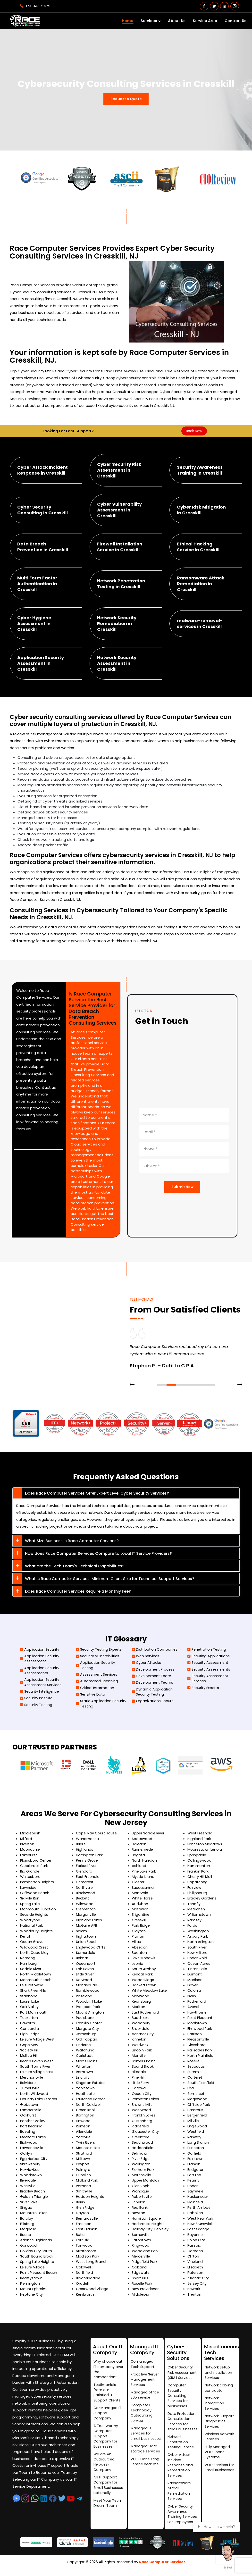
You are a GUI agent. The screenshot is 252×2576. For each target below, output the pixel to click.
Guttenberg (142, 2118)
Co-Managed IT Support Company (107, 2409)
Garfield (194, 2151)
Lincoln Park (142, 2047)
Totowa (139, 2085)
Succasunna (143, 1883)
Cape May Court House (97, 1828)
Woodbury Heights (37, 1927)
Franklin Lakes (144, 2112)
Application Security (40, 1642)
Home (127, 20)
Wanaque (141, 2189)
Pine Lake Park (144, 1867)
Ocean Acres (199, 1959)
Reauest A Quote (126, 98)
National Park (32, 1921)
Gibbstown (30, 2101)
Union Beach (87, 1937)
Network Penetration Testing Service (181, 2445)
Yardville (83, 2134)
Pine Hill (138, 2074)
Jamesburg (86, 2030)
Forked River (86, 1861)
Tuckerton (29, 2014)
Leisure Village (32, 2265)
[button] (162, 1377)
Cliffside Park (199, 2101)
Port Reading (31, 2123)
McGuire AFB (87, 1921)
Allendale (84, 2129)
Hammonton (198, 1861)
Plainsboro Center (36, 1856)
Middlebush (30, 1828)
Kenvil (25, 1932)
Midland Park (87, 2178)
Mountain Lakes (34, 2211)
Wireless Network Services (220, 2433)
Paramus (195, 2107)
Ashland (139, 1861)
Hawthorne (197, 2009)
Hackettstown (145, 1981)
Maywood (140, 1992)
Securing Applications (209, 1649)
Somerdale (86, 1948)
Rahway (194, 2134)
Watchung (85, 2047)
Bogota (138, 1850)
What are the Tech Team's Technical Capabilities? (68, 1558)
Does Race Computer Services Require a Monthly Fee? (72, 1583)
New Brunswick (200, 2222)
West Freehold (200, 1828)
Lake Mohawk (143, 1954)
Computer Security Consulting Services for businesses (178, 2390)
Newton (139, 2211)
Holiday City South (36, 2249)
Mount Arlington (90, 2009)
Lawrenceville (32, 2145)
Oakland (139, 2265)
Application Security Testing (96, 1659)
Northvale (84, 1883)
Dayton (82, 2211)
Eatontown (141, 2238)
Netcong (28, 1954)
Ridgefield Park (145, 2260)
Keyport (83, 2162)
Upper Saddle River (149, 1828)
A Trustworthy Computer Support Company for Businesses (105, 2433)
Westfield (196, 2129)
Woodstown (31, 2172)
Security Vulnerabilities (98, 1649)
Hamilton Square (147, 2216)
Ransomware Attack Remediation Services (179, 2496)
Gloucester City (146, 2129)
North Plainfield (200, 2052)
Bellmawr (140, 2151)
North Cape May (35, 1948)
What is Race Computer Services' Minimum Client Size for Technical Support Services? (103, 1571)
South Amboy (144, 1965)
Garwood (28, 2243)
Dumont (194, 1970)
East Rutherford (146, 2009)
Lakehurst (28, 1850)
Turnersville (30, 2085)
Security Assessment (208, 1656)
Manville (139, 2052)
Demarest (85, 1878)
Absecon (140, 1943)
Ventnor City (143, 2030)
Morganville (86, 1910)
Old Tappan (86, 2036)
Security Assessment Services (208, 1672)
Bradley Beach (33, 2189)
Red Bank (140, 2205)
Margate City (88, 2025)
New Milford (197, 1948)
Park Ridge (141, 1921)
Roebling (28, 2129)
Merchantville (32, 2074)
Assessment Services (97, 1668)
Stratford (84, 2151)
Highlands (84, 1845)
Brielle (81, 1839)
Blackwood (85, 1888)
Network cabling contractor (219, 2382)
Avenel (193, 2003)
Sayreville (195, 2189)
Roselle (193, 2058)
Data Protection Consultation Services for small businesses (182, 2420)
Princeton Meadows (205, 1839)
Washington (198, 1927)
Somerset (196, 2090)
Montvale (140, 1888)
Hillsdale (139, 2069)
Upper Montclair (146, 2178)
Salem (81, 1927)
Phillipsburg (197, 1888)
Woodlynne (30, 1916)
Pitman (138, 1932)
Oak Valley (29, 2003)
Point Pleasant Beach (39, 2271)
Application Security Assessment (40, 1652)
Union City (196, 2238)
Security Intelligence (40, 1686)
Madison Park (88, 2254)
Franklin (193, 2162)
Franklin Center (89, 2020)
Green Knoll (86, 2107)
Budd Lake (141, 2014)
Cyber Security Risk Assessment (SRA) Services (183, 2367)
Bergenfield (197, 2112)
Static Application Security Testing (94, 1699)
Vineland (195, 2260)
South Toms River (35, 2063)
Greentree (141, 2134)
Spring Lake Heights (37, 2260)
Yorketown (85, 2085)
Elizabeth (195, 2265)
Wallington (141, 2162)
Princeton (196, 2145)
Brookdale (141, 2025)
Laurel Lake (30, 1998)
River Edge (141, 2156)
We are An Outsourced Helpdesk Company (104, 2460)
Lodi (190, 2085)
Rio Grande (30, 1867)
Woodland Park (145, 2249)
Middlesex (141, 2293)
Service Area (205, 20)
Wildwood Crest (34, 1943)
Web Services (146, 1649)
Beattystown (32, 2276)
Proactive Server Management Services (145, 2374)
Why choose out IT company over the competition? (108, 2363)
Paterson (195, 2271)
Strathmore (86, 2249)
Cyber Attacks (147, 1656)
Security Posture (37, 1693)
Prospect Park (88, 2003)
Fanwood (84, 2243)
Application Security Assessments (40, 1664)
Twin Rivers (85, 2140)
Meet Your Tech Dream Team (107, 2509)
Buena (26, 2232)
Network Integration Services (215, 2399)
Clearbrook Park (34, 1861)
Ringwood (141, 2243)
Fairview (194, 1883)
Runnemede (143, 1845)
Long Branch (198, 2140)
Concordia (29, 2025)
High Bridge (30, 2030)
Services (151, 20)
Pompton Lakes (146, 2096)
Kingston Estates (91, 2080)
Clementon (86, 1905)
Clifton (193, 2254)
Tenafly (194, 1899)
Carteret (195, 2074)
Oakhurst (28, 2112)
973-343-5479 (35, 5)
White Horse (143, 1894)
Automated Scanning (97, 1675)
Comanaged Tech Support (143, 2358)
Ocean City (142, 2090)
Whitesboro (30, 1872)
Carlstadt (84, 2052)
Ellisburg (27, 2222)
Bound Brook (143, 2063)
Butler (81, 2232)
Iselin (191, 1992)
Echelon (139, 2200)
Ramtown (84, 2069)
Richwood (29, 2140)
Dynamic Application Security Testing (152, 1686)
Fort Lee (194, 2172)
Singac (26, 2205)
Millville (193, 2118)
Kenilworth (85, 2293)
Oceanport (86, 1959)
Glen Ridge (85, 2205)
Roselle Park (142, 2282)
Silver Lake (29, 2200)
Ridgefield (141, 2123)
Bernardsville (87, 2216)
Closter (138, 1878)
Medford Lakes (33, 2134)
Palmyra (83, 2167)
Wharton (84, 2063)
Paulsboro (85, 2014)
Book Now (195, 430)
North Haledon (145, 1856)
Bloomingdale (88, 2276)
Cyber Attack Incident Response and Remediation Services (180, 2469)
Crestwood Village (92, 2287)
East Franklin (87, 2227)
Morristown (197, 2020)
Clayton (139, 1927)
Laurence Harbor (91, 2096)
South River (197, 1943)
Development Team (152, 1670)
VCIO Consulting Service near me (145, 2471)
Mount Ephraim (33, 2287)
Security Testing (37, 1700)
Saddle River (31, 1965)
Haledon (139, 1839)
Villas (136, 1937)
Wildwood (85, 1899)
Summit (194, 2069)
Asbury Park (197, 1932)
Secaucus (196, 2063)
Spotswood (142, 1834)
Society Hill (29, 2047)
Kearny (193, 2178)
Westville (28, 2183)
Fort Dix (82, 2238)
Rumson (83, 2123)
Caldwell (83, 2265)
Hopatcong (197, 1878)
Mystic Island (143, 1872)
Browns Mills (142, 2101)
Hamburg (28, 1959)
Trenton (194, 2293)
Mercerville (141, 2254)
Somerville (141, 2232)
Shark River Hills (33, 1987)
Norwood (84, 1976)
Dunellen (83, 2172)
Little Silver (85, 1970)
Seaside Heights (35, 1910)
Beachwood (142, 2140)
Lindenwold (197, 1954)
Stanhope (29, 1992)
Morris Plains (87, 2058)
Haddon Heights (90, 2194)
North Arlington (200, 1937)
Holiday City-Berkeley (151, 2227)
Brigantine (141, 1910)
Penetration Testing (207, 1642)
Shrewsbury (30, 2162)
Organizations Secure (153, 1696)
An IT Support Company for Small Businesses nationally (105, 2487)
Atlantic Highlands (36, 2238)
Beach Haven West (37, 2058)
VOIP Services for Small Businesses (220, 2465)
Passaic (194, 2243)
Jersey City (197, 2282)
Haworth (27, 2020)
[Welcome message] (228, 2552)
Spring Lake (30, 1899)
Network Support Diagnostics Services (220, 2417)
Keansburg (141, 1998)
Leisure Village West (38, 2036)
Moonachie (30, 1845)
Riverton (27, 1839)
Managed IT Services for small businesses (141, 2433)
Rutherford (197, 1998)
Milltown (83, 2156)
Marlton (138, 2003)
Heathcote (86, 2090)
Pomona (83, 2183)
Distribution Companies (155, 1642)
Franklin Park (198, 1867)
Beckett (83, 1894)
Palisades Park (200, 2047)
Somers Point (144, 2058)
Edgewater (141, 2271)
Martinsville (141, 2172)
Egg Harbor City (34, 2156)
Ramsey (194, 1916)
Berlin (80, 2200)
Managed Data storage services (144, 2455)
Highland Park (199, 1834)
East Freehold (88, 1872)
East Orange (198, 2227)
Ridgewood (197, 2096)
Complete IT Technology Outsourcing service (142, 2409)
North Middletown (36, 1970)
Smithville (84, 2189)
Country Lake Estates (39, 2096)
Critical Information (95, 1682)
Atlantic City (198, 2276)
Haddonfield (143, 2145)
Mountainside (88, 2145)
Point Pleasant (200, 2014)
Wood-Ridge (143, 1976)
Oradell (82, 2282)
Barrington (85, 2112)
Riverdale (28, 2178)
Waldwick (140, 2041)
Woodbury (141, 2020)
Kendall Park (142, 1970)
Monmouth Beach (36, 1976)
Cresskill (139, 1916)
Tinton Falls (197, 1965)
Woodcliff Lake (89, 1998)
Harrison (194, 2030)
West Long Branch (92, 2260)
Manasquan (86, 1981)
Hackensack (198, 2194)
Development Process (154, 1663)
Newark (194, 2287)
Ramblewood (88, 1987)
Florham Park (143, 2167)
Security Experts (203, 1682)
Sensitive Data (91, 1689)
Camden (195, 2249)
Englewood (197, 2123)
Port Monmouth (34, 2009)
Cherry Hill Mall (200, 1872)
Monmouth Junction (38, 1905)
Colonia (194, 1987)
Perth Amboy (199, 2205)
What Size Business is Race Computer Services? (66, 1533)
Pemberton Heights (38, 1878)
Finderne (83, 2041)
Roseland (84, 1992)
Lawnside (28, 1883)
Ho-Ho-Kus (30, 2167)
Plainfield (195, 2200)
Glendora (84, 1867)
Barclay (26, 2216)
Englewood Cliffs (91, 1943)
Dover (192, 1981)
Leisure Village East (37, 2069)
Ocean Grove (32, 1937)
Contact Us (235, 20)
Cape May (29, 2041)
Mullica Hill (29, 2052)
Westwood (142, 2107)
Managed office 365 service (145, 2390)
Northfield (85, 2271)
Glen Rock (141, 2183)
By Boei (228, 2567)
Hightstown (86, 1932)
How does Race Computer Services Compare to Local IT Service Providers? (92, 1545)
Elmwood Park (199, 2025)
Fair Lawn (195, 2156)
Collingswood (199, 1856)
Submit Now (182, 1184)
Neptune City (32, 2293)
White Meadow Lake (150, 1987)
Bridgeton (196, 2167)
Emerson (84, 2222)
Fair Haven (85, 1965)
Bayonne (195, 2232)
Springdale (197, 1850)
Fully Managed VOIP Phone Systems (217, 2450)
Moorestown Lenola (205, 1845)
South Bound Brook (37, 2254)
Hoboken (195, 2211)
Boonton (139, 1948)
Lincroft (82, 2074)
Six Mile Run (30, 1894)
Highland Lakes (89, 1916)
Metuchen (196, 1905)
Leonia (137, 1959)
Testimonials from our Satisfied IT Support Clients (107, 2388)
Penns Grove (87, 1856)
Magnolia (28, 2227)
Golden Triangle (34, 2194)
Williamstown (199, 1910)
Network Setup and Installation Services (219, 2367)
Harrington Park (89, 1850)
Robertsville (142, 2194)
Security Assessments (209, 1663)
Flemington (30, 2282)
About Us (176, 20)
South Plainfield (201, 2080)
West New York (200, 2216)
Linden (193, 2183)
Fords (192, 1921)
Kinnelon (139, 2036)
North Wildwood (34, 2090)
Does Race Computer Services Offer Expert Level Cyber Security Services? (91, 1485)
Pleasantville (198, 2036)
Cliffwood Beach (35, 1888)
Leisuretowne (32, 1981)
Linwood (83, 2118)
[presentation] (132, 1377)
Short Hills (140, 2276)
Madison (194, 1976)
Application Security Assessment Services (41, 1677)
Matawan (140, 1905)
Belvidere (28, 2080)
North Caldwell (89, 2101)
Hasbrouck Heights (149, 2222)
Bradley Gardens (202, 1894)
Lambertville (31, 2107)
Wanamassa (87, 1834)
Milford (26, 1834)
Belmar (82, 1954)
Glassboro (196, 2041)
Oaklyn (26, 2151)
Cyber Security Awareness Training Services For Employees (183, 2520)
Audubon (140, 1899)
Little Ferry (141, 2080)
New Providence (146, 2287)
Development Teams (153, 1677)
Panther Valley (33, 2118)
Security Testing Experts (100, 1642)
